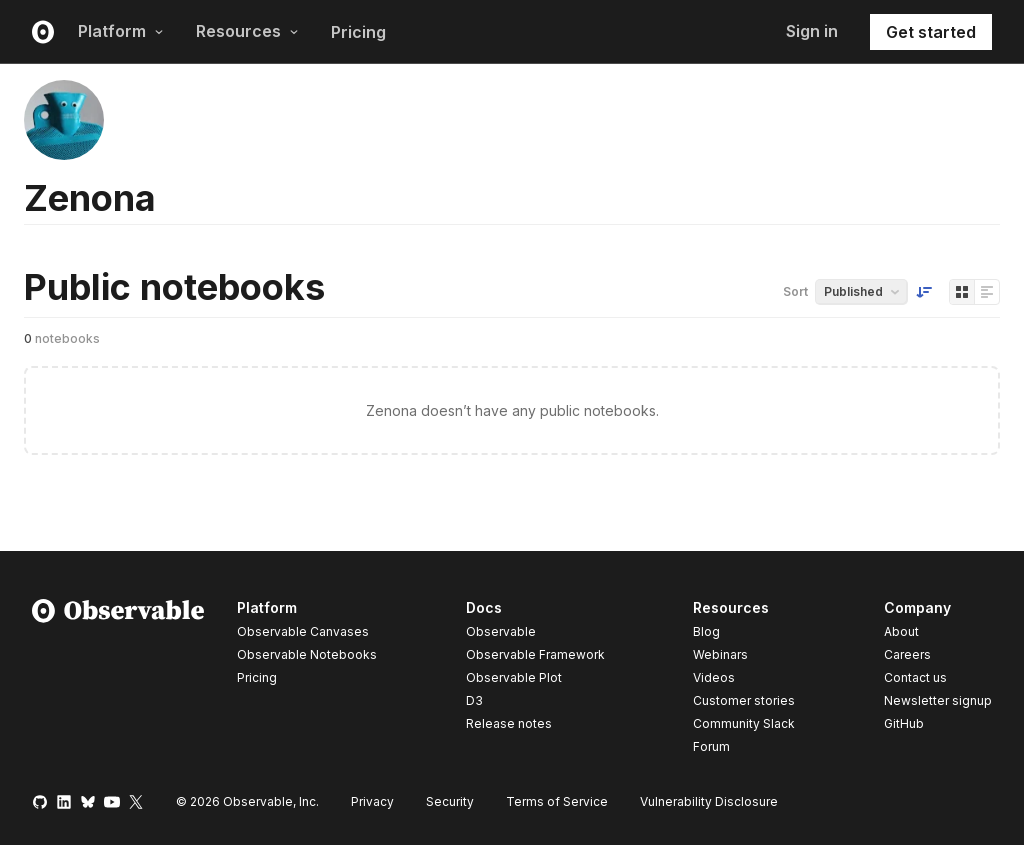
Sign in (812, 31)
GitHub (904, 723)
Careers (907, 654)
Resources (247, 31)
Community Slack (744, 723)
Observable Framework (535, 654)
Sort (795, 291)
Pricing (358, 32)
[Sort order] (924, 292)
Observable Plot (514, 677)
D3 (474, 700)
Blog (706, 631)
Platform (121, 31)
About (901, 631)
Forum (711, 746)
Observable (501, 631)
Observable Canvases (303, 631)
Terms (557, 801)
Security (450, 801)
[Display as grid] (962, 292)
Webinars (720, 654)
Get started (931, 32)
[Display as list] (987, 292)
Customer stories (744, 700)
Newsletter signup (938, 701)
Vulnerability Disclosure (709, 801)
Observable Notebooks (307, 654)
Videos (714, 677)
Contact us (915, 678)
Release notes (509, 723)
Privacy (372, 801)
